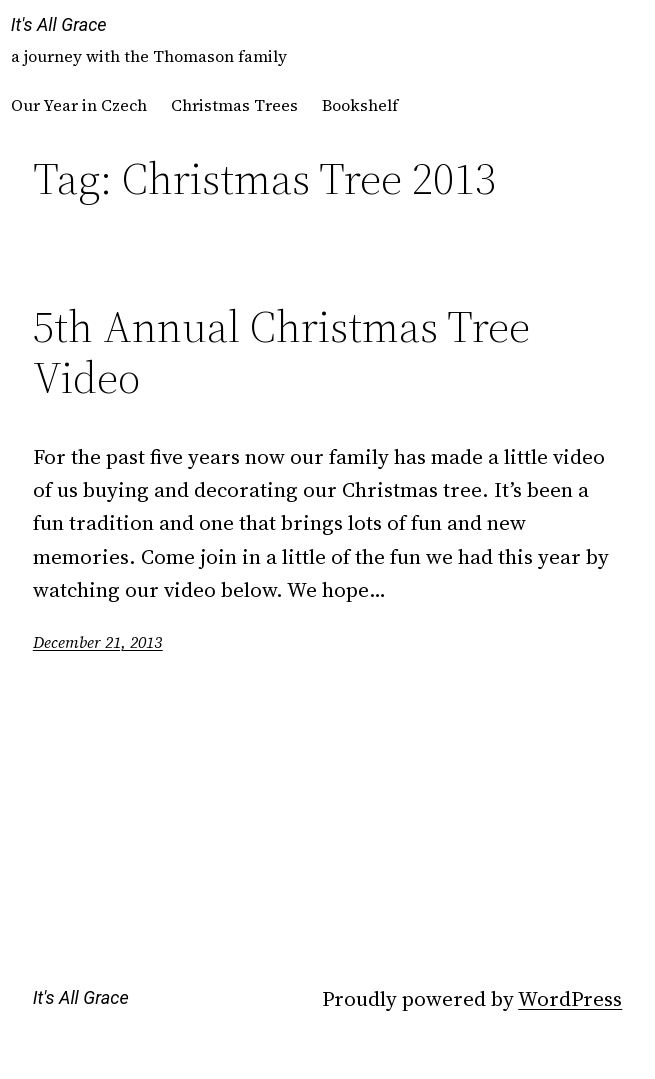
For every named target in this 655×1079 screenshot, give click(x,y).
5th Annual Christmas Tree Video (281, 352)
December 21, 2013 (98, 642)
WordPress (570, 998)
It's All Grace (59, 24)
